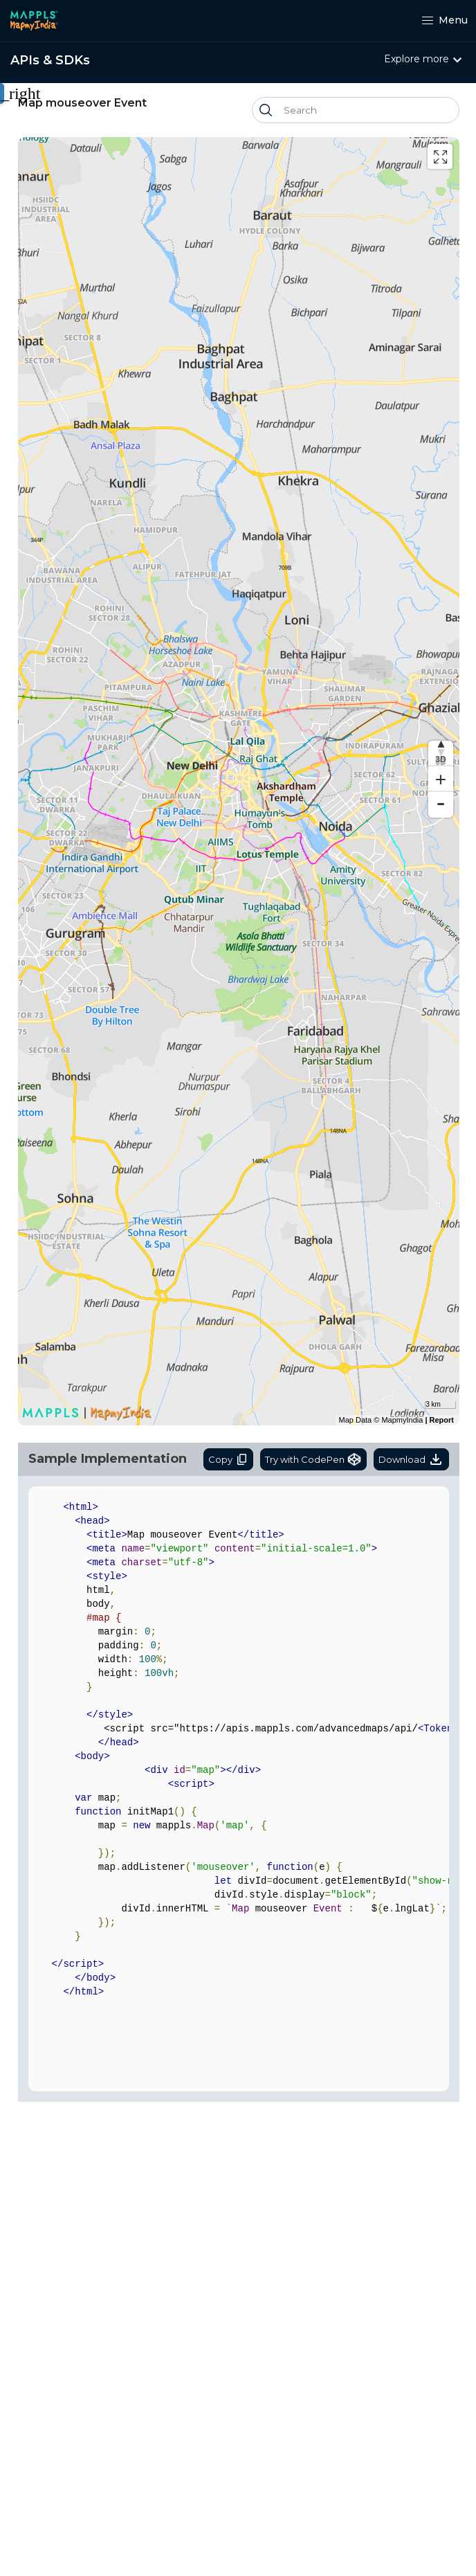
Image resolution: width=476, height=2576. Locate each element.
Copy (228, 1459)
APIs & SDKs (50, 60)
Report (442, 1420)
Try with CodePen (313, 1459)
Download (411, 1459)
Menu (445, 20)
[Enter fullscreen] (440, 156)
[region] (238, 781)
